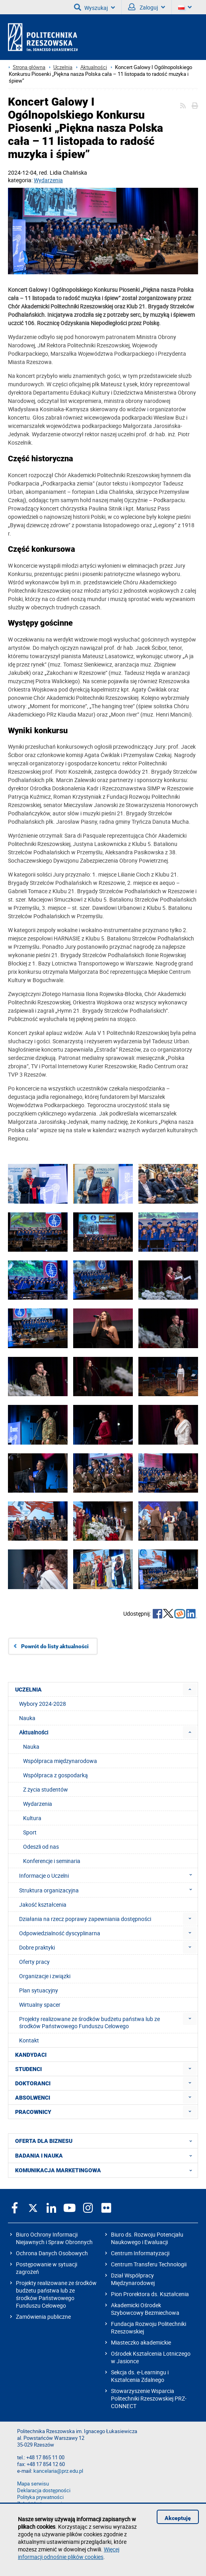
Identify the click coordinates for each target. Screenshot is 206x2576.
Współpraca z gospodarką (55, 1775)
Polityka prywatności (40, 2497)
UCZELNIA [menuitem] (28, 1689)
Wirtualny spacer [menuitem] (39, 2004)
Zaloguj (146, 7)
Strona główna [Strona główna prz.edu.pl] (29, 67)
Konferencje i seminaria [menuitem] (51, 1861)
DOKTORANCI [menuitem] (33, 2083)
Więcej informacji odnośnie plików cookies (68, 2553)
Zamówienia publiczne (43, 2316)
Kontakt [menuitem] (29, 2040)
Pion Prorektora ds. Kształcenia (150, 2294)
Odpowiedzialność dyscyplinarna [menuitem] (59, 1933)
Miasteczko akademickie (141, 2342)
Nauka (31, 1746)
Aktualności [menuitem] (33, 1732)
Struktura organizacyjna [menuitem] (108, 1890)
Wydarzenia (48, 180)
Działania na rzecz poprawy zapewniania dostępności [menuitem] (85, 1919)
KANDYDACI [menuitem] (31, 2055)
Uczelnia (62, 67)
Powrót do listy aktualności (55, 1646)
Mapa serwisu (33, 2483)
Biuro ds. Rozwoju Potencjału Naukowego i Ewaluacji (147, 2238)
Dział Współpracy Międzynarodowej (133, 2279)
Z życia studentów (45, 1789)
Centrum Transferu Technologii (149, 2264)
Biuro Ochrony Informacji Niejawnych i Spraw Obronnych (54, 2238)
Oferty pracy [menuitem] (34, 1961)
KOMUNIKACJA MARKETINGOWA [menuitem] (106, 2170)
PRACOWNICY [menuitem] (33, 2112)
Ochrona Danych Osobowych (52, 2253)
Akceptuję (178, 2518)
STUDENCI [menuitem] (28, 2069)
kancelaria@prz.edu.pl (58, 2471)
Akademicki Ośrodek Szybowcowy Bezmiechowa (145, 2308)
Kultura (32, 1818)
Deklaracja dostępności (43, 2490)
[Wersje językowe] (185, 7)
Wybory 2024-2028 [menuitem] (42, 1703)
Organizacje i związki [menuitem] (44, 1976)
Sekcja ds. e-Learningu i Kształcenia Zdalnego (140, 2375)
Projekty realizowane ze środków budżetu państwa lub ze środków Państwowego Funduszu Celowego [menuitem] (89, 2022)
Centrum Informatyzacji (140, 2253)
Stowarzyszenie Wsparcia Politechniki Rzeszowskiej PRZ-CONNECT (149, 2398)
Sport (30, 1832)
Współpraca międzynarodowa (60, 1761)
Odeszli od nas (41, 1846)
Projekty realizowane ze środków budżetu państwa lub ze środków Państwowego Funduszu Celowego (56, 2294)
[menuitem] (190, 1689)
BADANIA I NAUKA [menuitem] (106, 2155)
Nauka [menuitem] (27, 1718)
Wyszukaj (94, 7)
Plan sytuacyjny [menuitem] (38, 1990)
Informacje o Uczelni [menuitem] (108, 1875)
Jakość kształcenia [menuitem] (42, 1904)
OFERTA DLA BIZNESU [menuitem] (106, 2141)
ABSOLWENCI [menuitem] (32, 2097)
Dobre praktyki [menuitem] (37, 1947)
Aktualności (93, 67)
